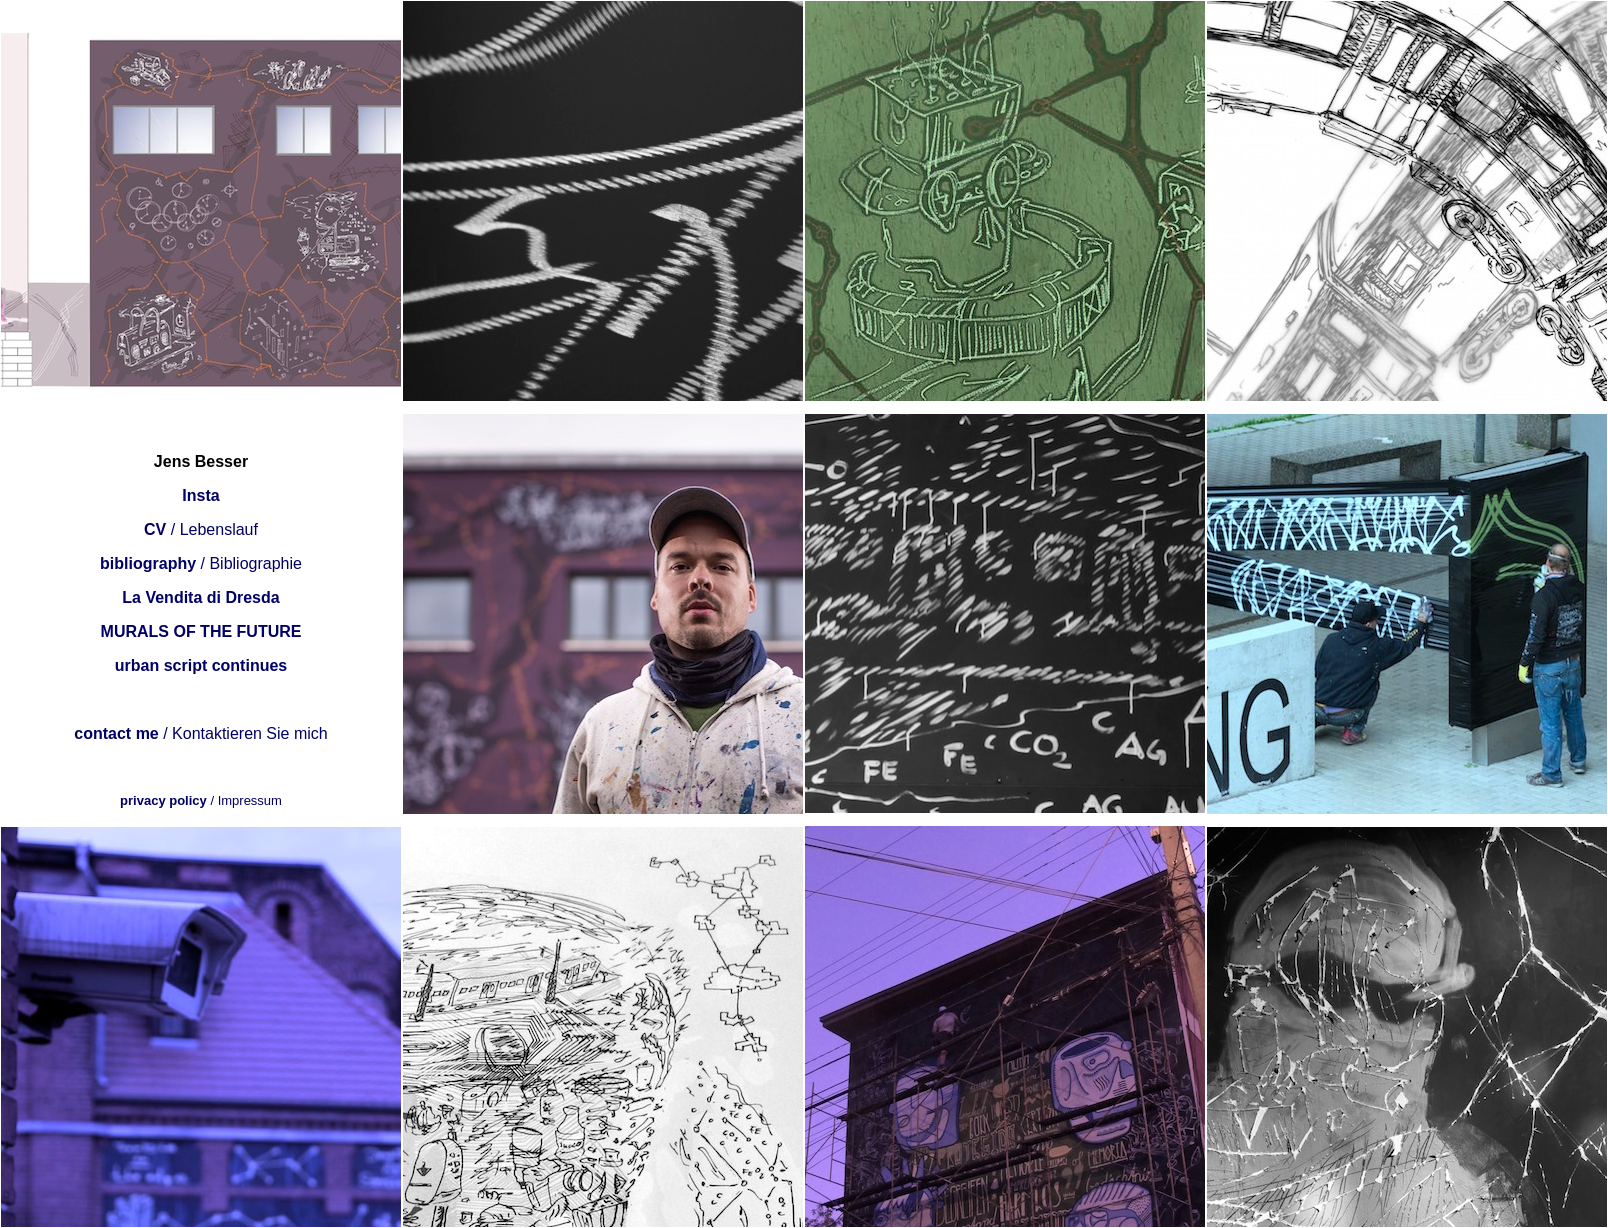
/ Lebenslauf (201, 529)
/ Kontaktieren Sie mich (200, 733)
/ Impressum (201, 800)
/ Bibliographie (201, 563)
